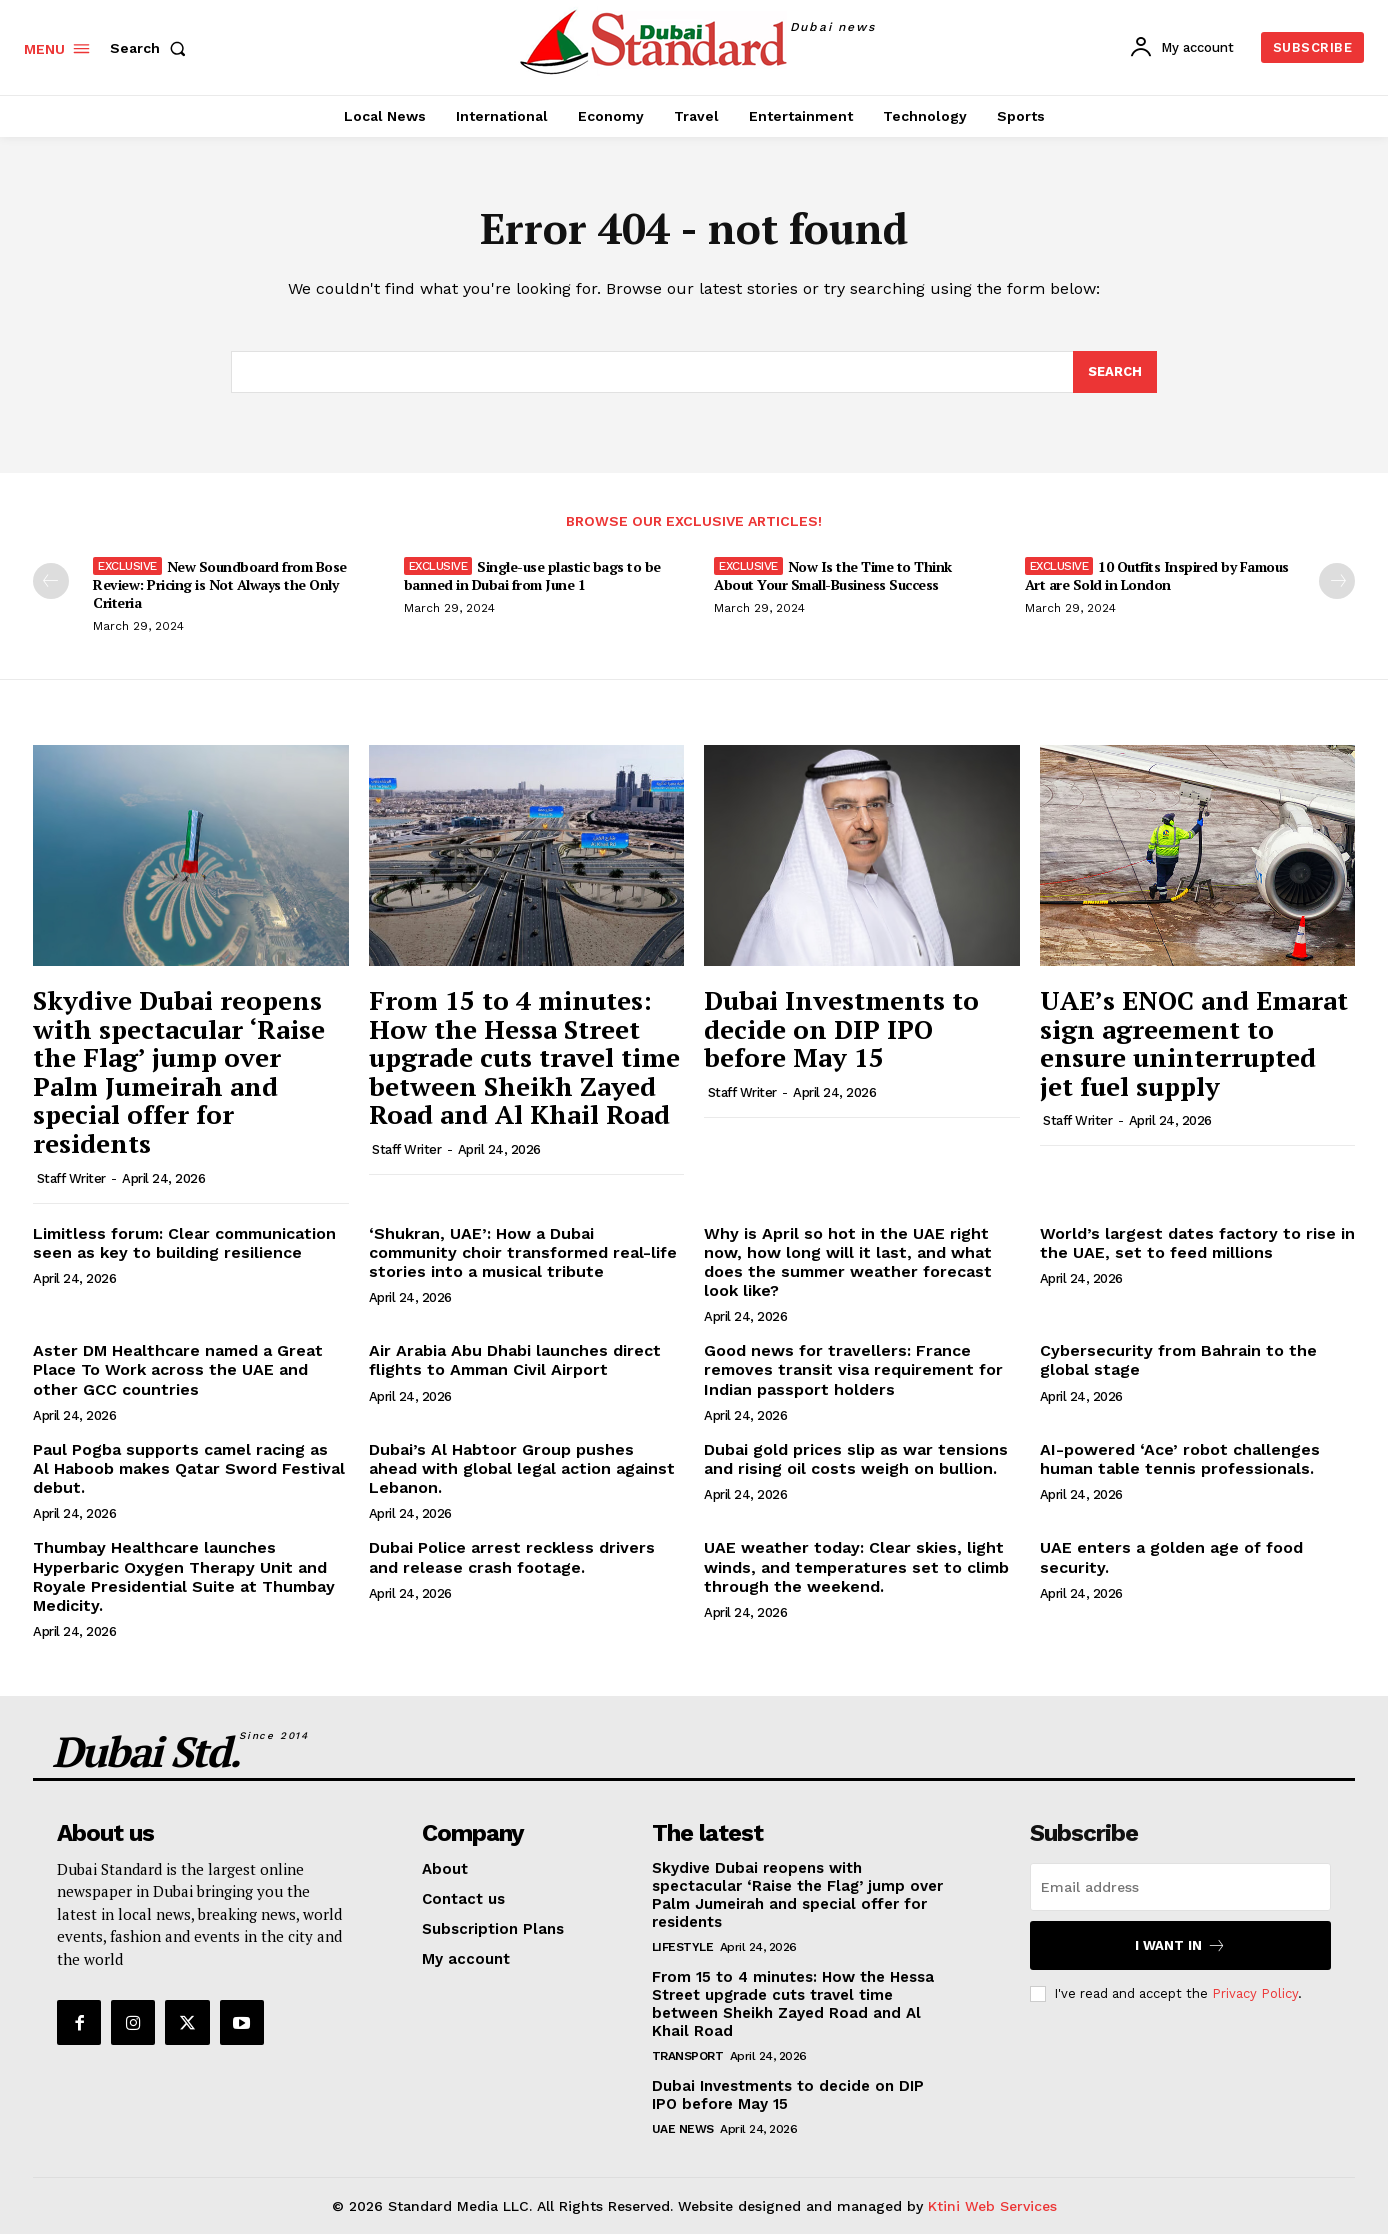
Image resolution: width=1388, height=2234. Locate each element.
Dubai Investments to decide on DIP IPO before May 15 (841, 1028)
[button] (152, 48)
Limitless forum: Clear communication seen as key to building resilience (184, 1243)
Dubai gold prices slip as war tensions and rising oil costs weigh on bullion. (856, 1459)
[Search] (1115, 372)
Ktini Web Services (992, 2206)
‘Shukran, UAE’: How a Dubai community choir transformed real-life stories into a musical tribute (523, 1252)
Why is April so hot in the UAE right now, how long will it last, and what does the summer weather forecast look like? (848, 1262)
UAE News (683, 2129)
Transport (688, 2056)
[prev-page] (51, 581)
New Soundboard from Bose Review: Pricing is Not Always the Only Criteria (220, 584)
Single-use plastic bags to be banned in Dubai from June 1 (532, 575)
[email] (1180, 1887)
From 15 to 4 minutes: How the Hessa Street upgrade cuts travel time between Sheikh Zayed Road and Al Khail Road (524, 1057)
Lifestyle (683, 1947)
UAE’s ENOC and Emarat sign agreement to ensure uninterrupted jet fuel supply (1194, 1043)
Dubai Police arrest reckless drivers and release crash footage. (512, 1557)
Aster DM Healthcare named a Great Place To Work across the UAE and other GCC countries (178, 1369)
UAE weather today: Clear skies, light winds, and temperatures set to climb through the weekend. (856, 1566)
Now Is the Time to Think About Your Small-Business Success (833, 575)
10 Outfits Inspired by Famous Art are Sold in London (1157, 575)
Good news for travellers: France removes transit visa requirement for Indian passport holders (853, 1369)
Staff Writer (71, 1178)
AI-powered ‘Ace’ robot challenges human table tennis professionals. (1180, 1459)
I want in (1180, 1945)
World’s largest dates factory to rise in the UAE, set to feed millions (1197, 1243)
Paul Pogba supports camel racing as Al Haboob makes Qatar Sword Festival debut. (189, 1468)
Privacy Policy (1255, 1992)
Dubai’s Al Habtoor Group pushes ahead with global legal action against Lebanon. (522, 1468)
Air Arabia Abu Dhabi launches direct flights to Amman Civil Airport (515, 1360)
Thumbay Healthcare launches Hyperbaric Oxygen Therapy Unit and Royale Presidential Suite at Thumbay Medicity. (184, 1576)
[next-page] (1337, 581)
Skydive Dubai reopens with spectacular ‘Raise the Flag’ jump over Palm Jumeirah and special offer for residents (179, 1071)
